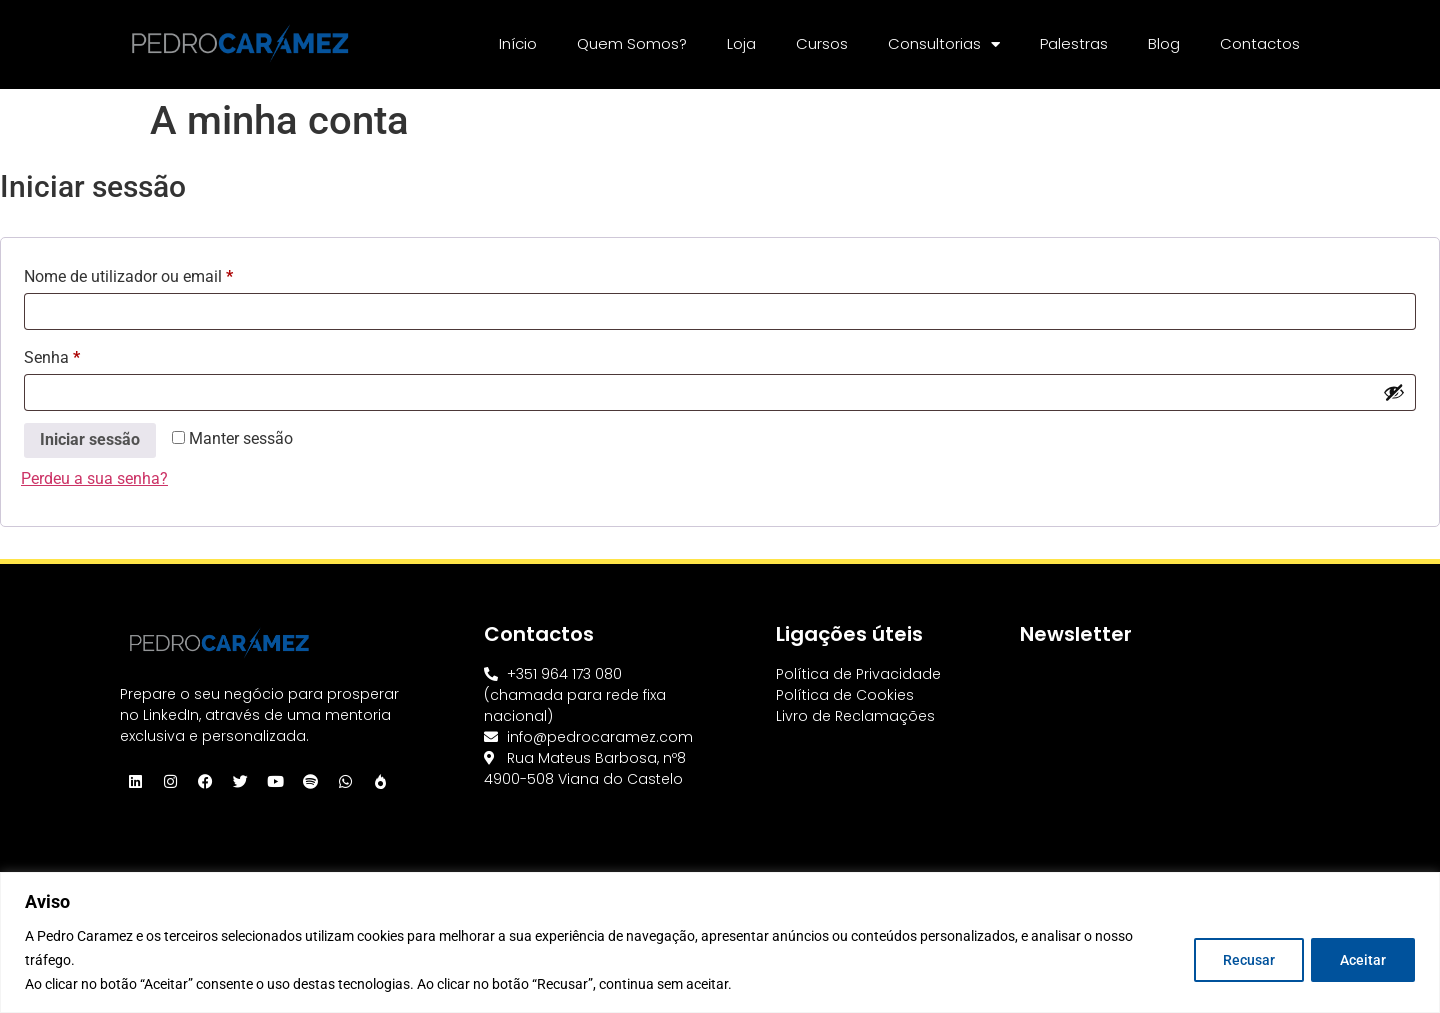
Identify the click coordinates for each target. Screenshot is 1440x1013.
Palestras (1074, 43)
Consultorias (944, 44)
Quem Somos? (632, 43)
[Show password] (1394, 392)
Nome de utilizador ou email (167, 273)
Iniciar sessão (90, 439)
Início (518, 43)
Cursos (822, 43)
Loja (741, 43)
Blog (1164, 43)
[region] (720, 942)
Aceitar (1363, 960)
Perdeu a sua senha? (94, 478)
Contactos (1260, 43)
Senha (91, 354)
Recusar (1248, 960)
